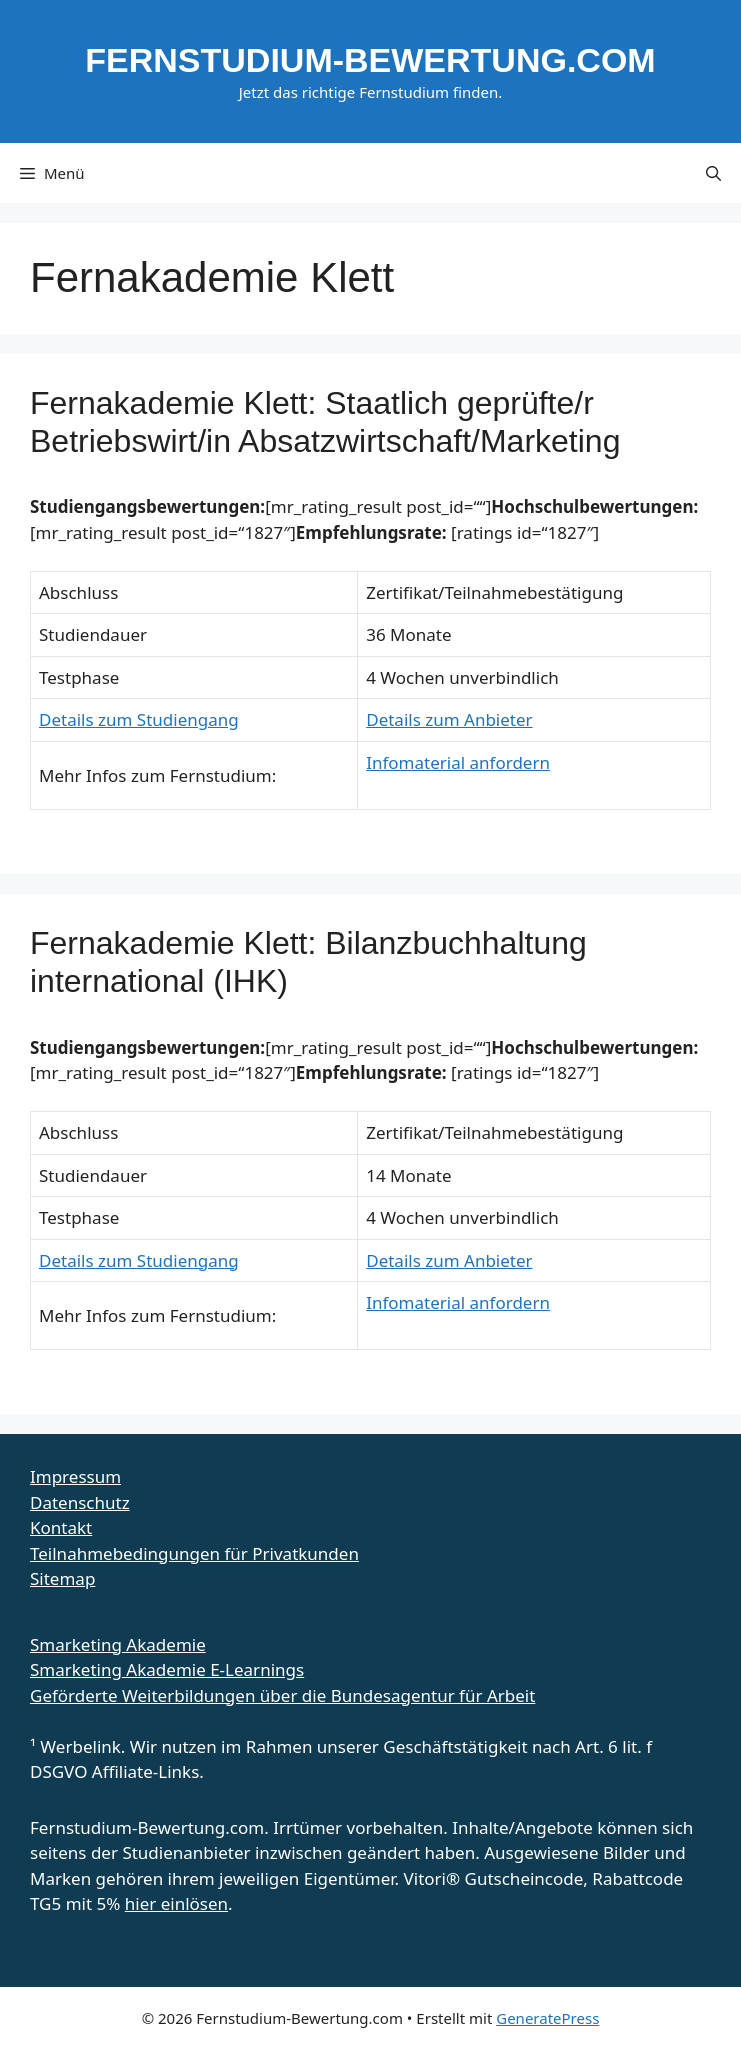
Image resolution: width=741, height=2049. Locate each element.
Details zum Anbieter (449, 719)
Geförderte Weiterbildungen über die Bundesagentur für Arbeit (282, 1695)
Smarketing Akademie (118, 1644)
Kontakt (61, 1527)
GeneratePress (547, 2018)
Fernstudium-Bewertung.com (370, 60)
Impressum (75, 1476)
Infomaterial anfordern (458, 762)
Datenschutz (80, 1502)
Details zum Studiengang (139, 719)
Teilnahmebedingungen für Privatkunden (194, 1553)
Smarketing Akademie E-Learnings (167, 1669)
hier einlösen (176, 1903)
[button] (713, 173)
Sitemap (62, 1578)
